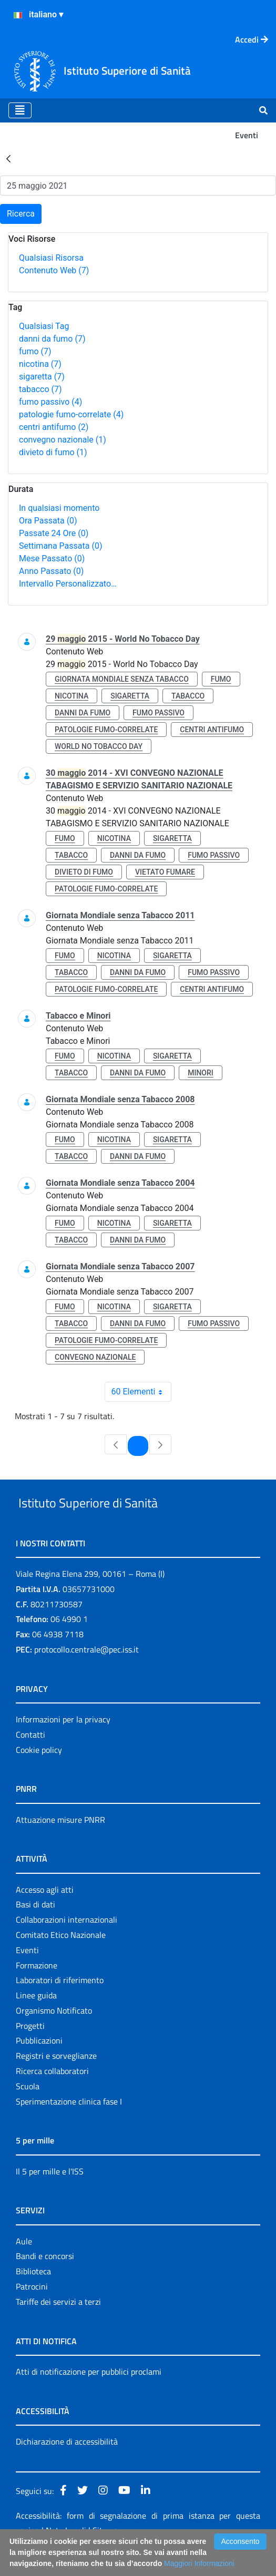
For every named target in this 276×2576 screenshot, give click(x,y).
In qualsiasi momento (59, 508)
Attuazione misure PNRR (60, 1844)
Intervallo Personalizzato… (68, 584)
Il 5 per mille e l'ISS (50, 2195)
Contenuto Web (54, 270)
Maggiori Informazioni (199, 2563)
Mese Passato (52, 558)
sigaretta (42, 377)
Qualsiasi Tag (44, 326)
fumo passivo (50, 402)
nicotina (40, 364)
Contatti (30, 1758)
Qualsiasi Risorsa (51, 258)
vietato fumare (165, 872)
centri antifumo (53, 427)
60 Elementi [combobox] (141, 1392)
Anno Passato (51, 571)
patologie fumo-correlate (71, 414)
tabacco (40, 389)
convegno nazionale (62, 440)
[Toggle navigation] (20, 110)
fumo (35, 351)
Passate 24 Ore (53, 533)
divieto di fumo (53, 452)
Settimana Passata (60, 546)
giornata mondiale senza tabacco (122, 679)
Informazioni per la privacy (63, 1743)
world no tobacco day (98, 746)
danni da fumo (52, 339)
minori (200, 1073)
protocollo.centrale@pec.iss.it (86, 1673)
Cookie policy (39, 1774)
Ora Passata (48, 521)
